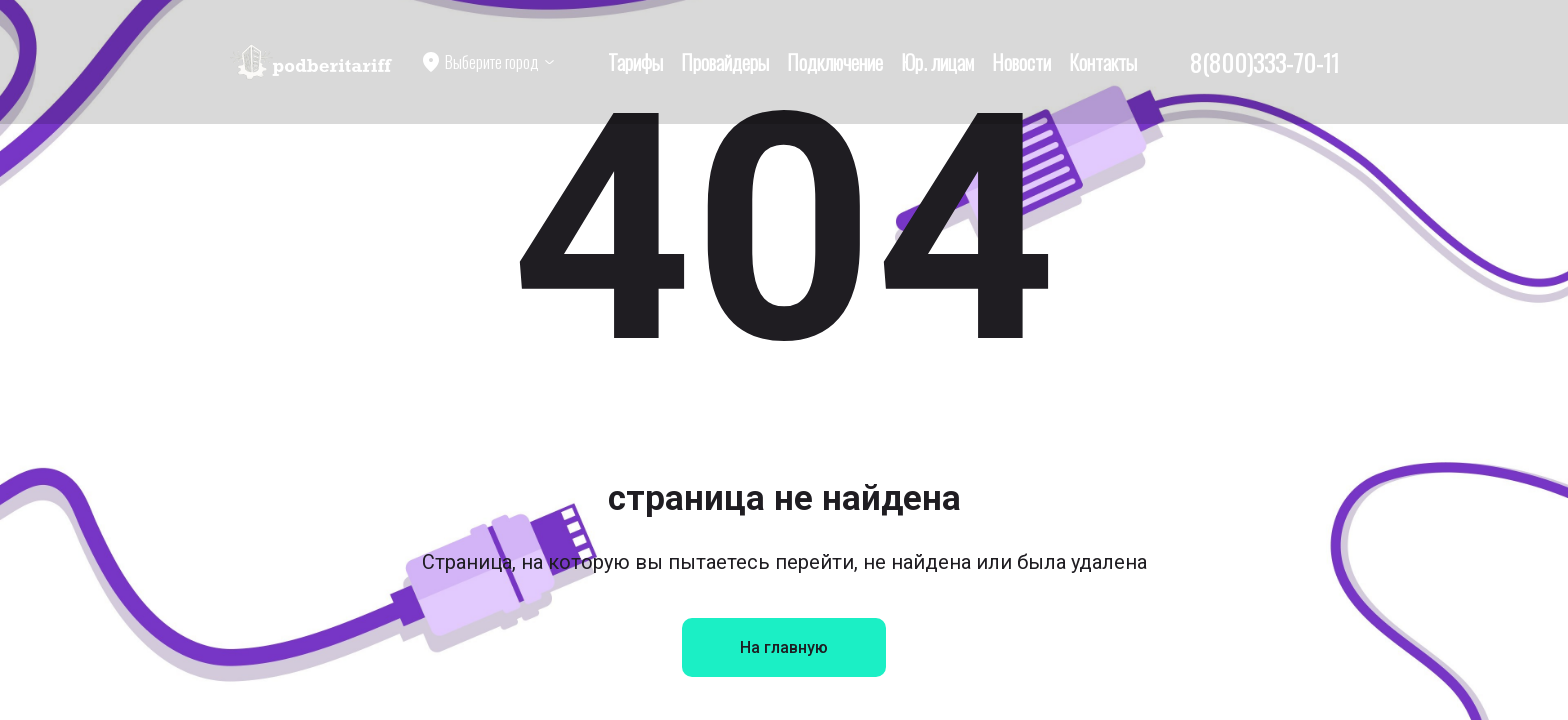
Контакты (1103, 62)
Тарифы (635, 62)
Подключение (835, 62)
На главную (784, 647)
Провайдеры (725, 62)
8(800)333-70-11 (1264, 62)
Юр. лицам (937, 62)
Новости (1021, 62)
